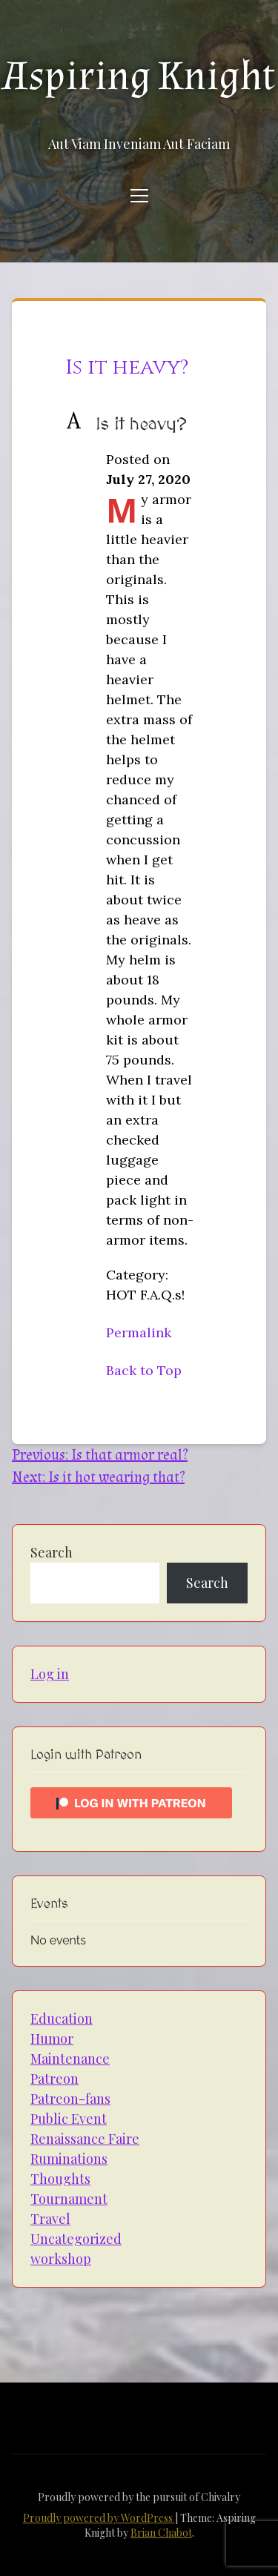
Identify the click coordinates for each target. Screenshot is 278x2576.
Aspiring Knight (139, 76)
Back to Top (144, 1370)
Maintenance (70, 2058)
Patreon (54, 2078)
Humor (51, 2038)
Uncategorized (76, 2239)
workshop (60, 2259)
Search (51, 1552)
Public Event (68, 2119)
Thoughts (60, 2179)
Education (61, 2018)
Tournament (68, 2199)
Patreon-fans (70, 2099)
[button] (139, 425)
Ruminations (68, 2159)
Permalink (138, 1332)
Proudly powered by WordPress (99, 2518)
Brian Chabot (161, 2533)
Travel (50, 2219)
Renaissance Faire (84, 2139)
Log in (49, 1674)
